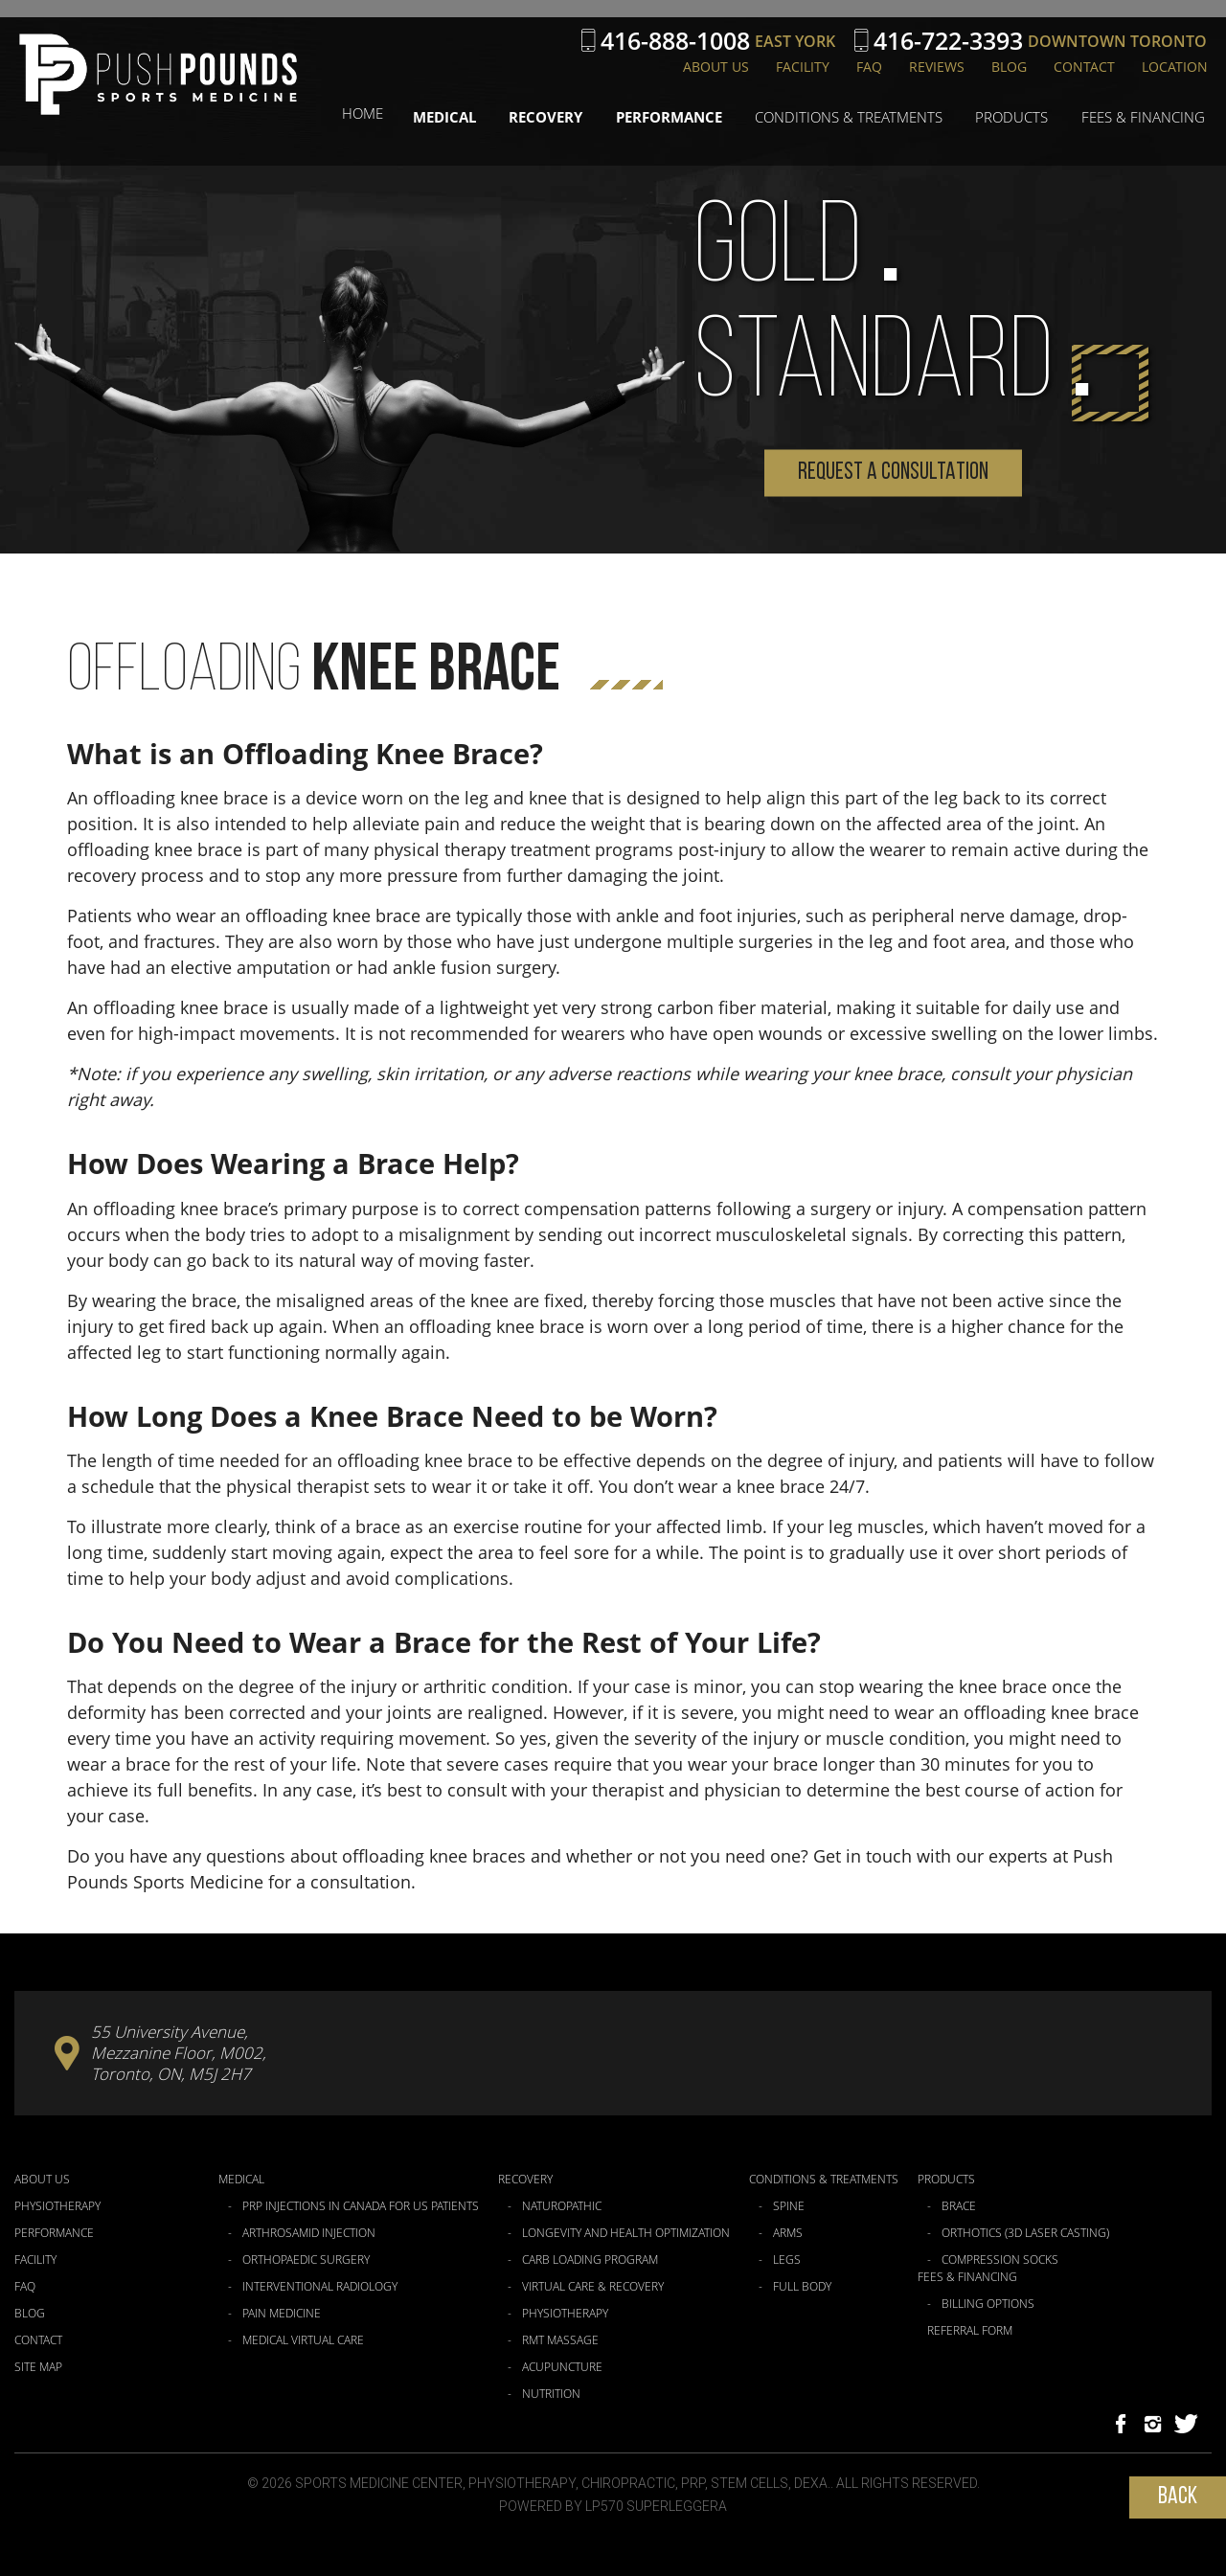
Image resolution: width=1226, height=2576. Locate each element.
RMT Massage (560, 2340)
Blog (1009, 66)
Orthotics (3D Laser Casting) (1025, 2233)
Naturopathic (562, 2206)
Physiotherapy (57, 2206)
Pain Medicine (281, 2313)
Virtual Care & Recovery (593, 2287)
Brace (959, 2206)
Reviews (937, 66)
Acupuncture (562, 2367)
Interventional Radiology (319, 2287)
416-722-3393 (948, 41)
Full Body (802, 2287)
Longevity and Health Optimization (626, 2233)
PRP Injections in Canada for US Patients (360, 2206)
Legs (787, 2260)
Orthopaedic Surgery (306, 2260)
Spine (789, 2206)
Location (1175, 66)
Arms (788, 2233)
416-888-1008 (675, 41)
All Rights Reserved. (908, 2483)
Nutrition (551, 2394)
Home (399, 113)
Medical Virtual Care (303, 2340)
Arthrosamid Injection (308, 2233)
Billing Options (988, 2304)
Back (1177, 2497)
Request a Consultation (893, 473)
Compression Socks (1000, 2260)
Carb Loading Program (590, 2260)
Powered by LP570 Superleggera (613, 2506)
